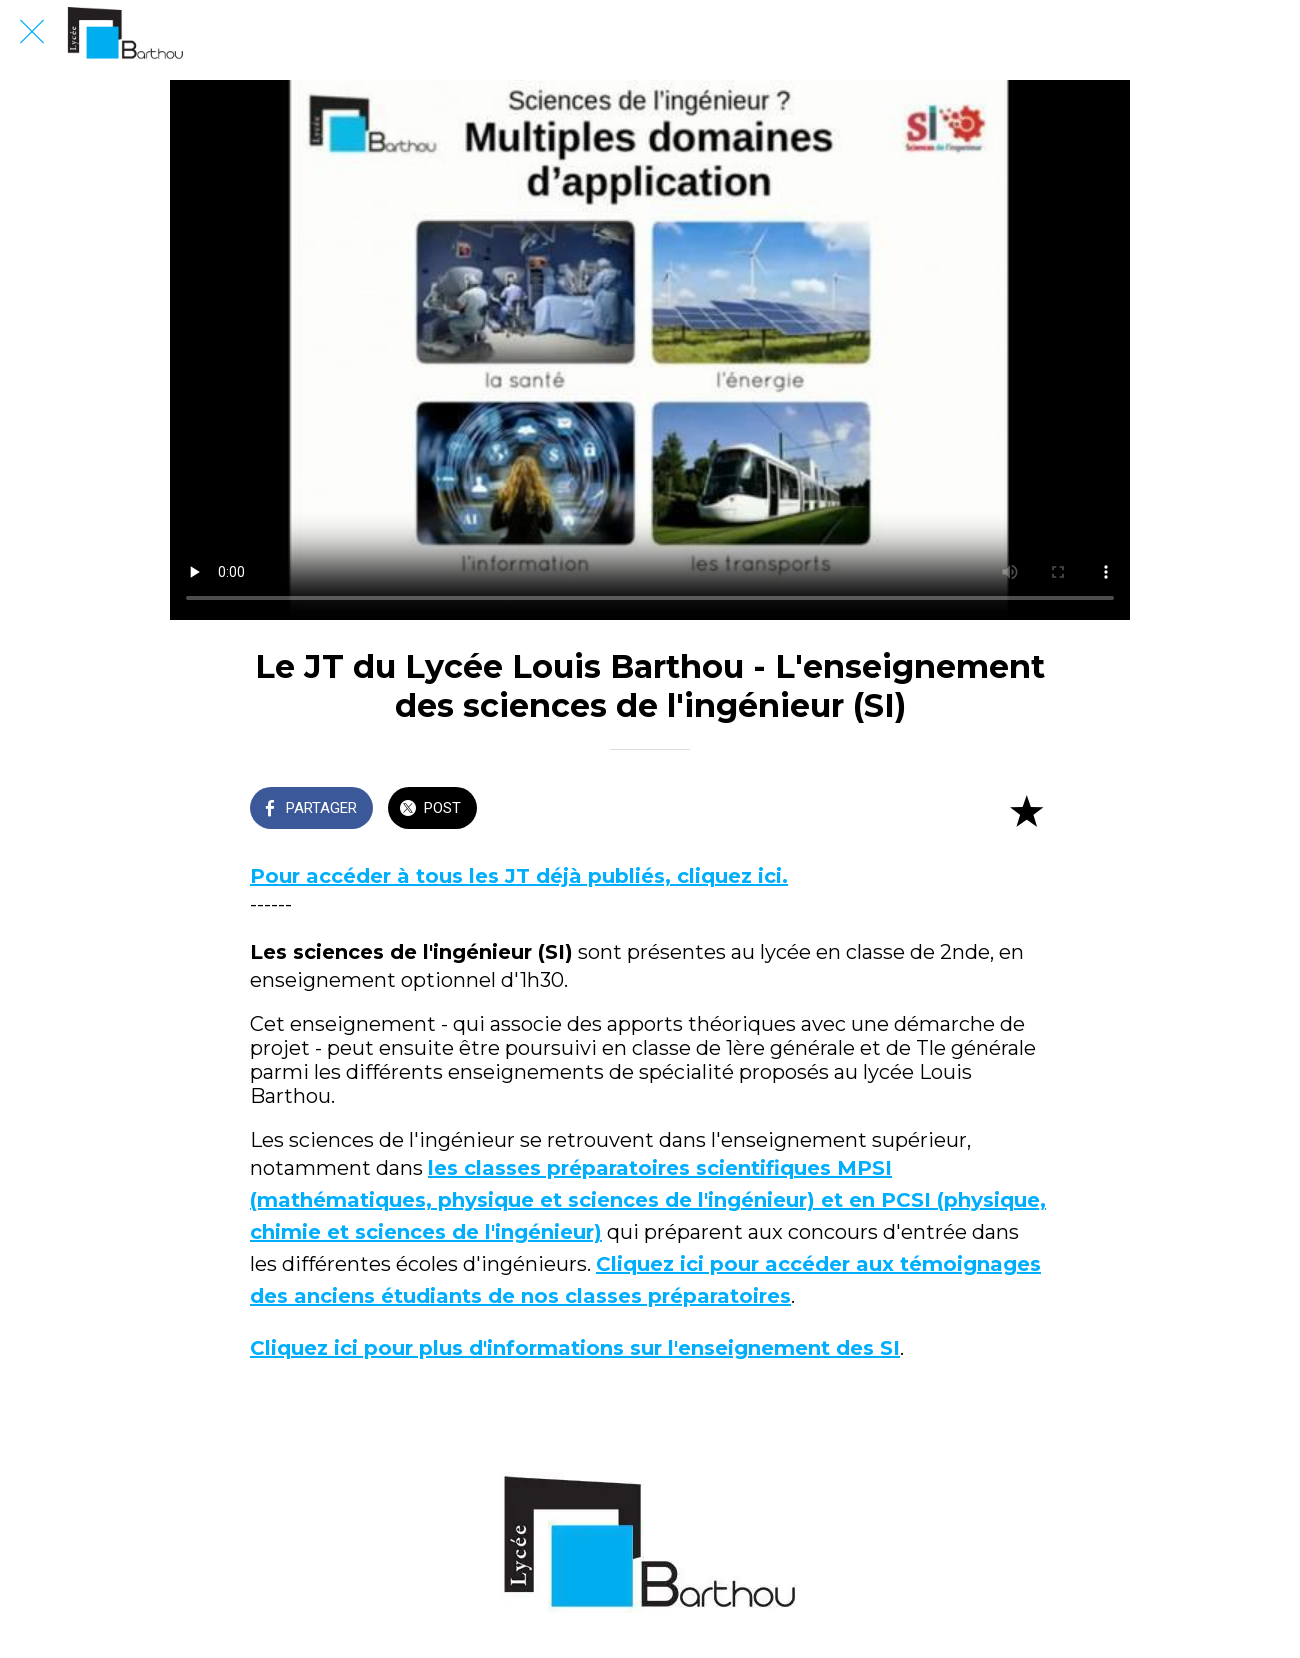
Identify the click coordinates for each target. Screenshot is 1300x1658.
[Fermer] (32, 32)
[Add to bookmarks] (1026, 810)
